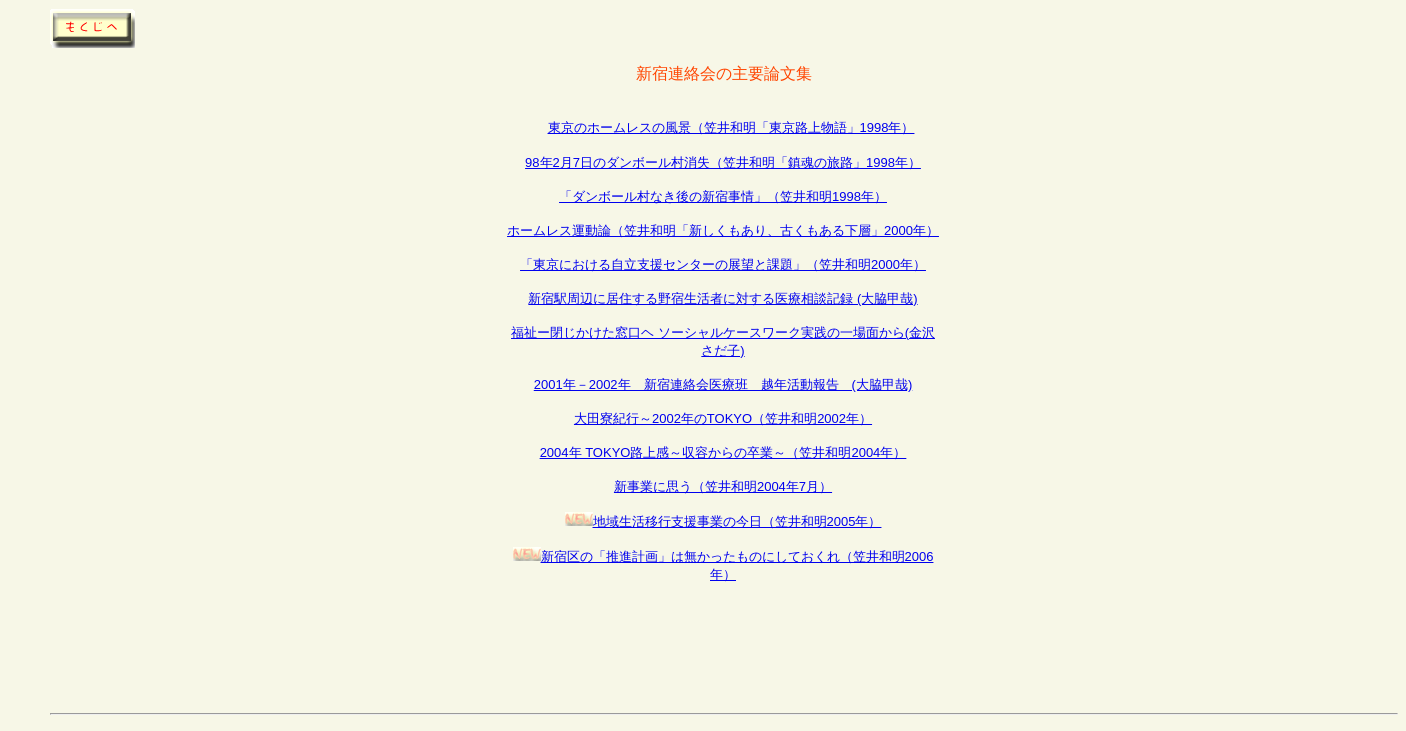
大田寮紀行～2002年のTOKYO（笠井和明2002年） (723, 418)
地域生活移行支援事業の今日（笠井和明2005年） (737, 521)
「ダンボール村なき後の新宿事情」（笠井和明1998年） (723, 196)
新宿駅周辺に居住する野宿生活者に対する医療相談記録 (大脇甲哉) (722, 298)
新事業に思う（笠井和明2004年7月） (723, 486)
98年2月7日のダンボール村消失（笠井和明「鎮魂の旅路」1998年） (723, 162)
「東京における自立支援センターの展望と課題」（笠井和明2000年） (723, 264)
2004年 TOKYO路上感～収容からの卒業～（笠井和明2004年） (723, 452)
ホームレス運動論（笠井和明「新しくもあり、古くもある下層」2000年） (723, 230)
